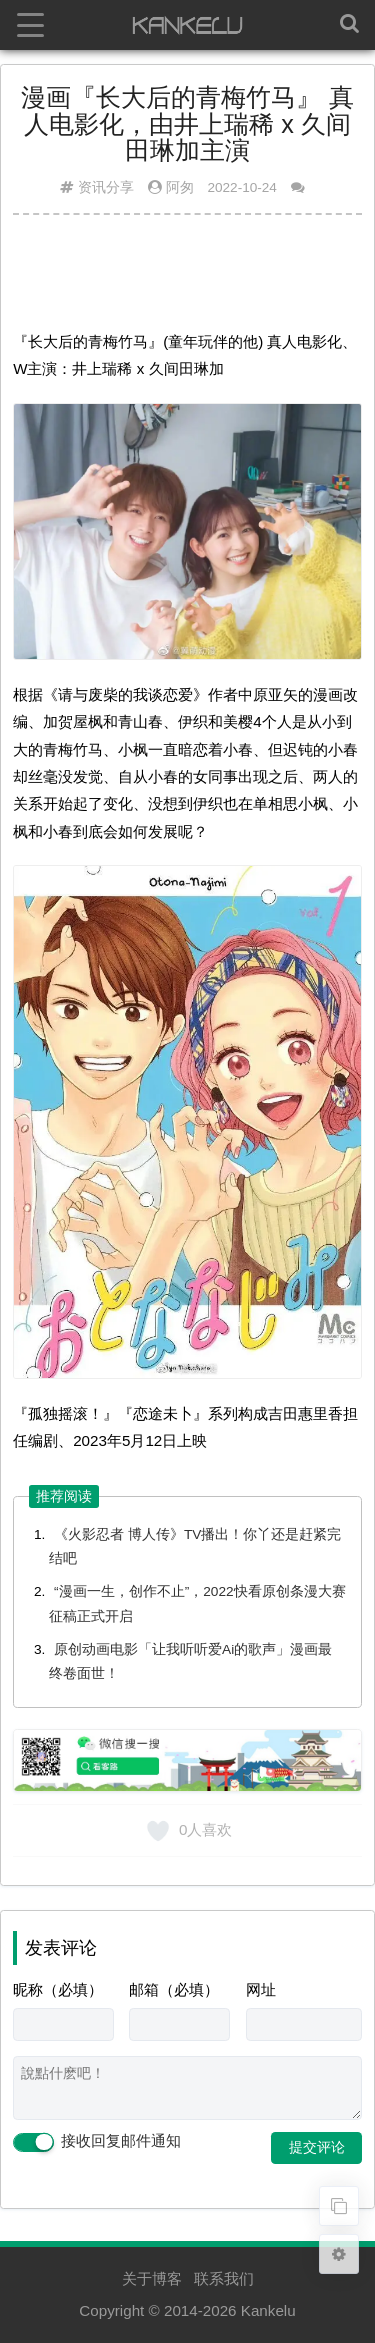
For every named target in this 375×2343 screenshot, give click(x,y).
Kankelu (268, 2310)
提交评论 (317, 2147)
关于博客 (152, 2278)
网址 (261, 1989)
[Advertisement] (187, 280)
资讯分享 (106, 187)
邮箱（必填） (174, 1989)
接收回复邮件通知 (97, 2142)
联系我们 (224, 2278)
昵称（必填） (58, 1989)
